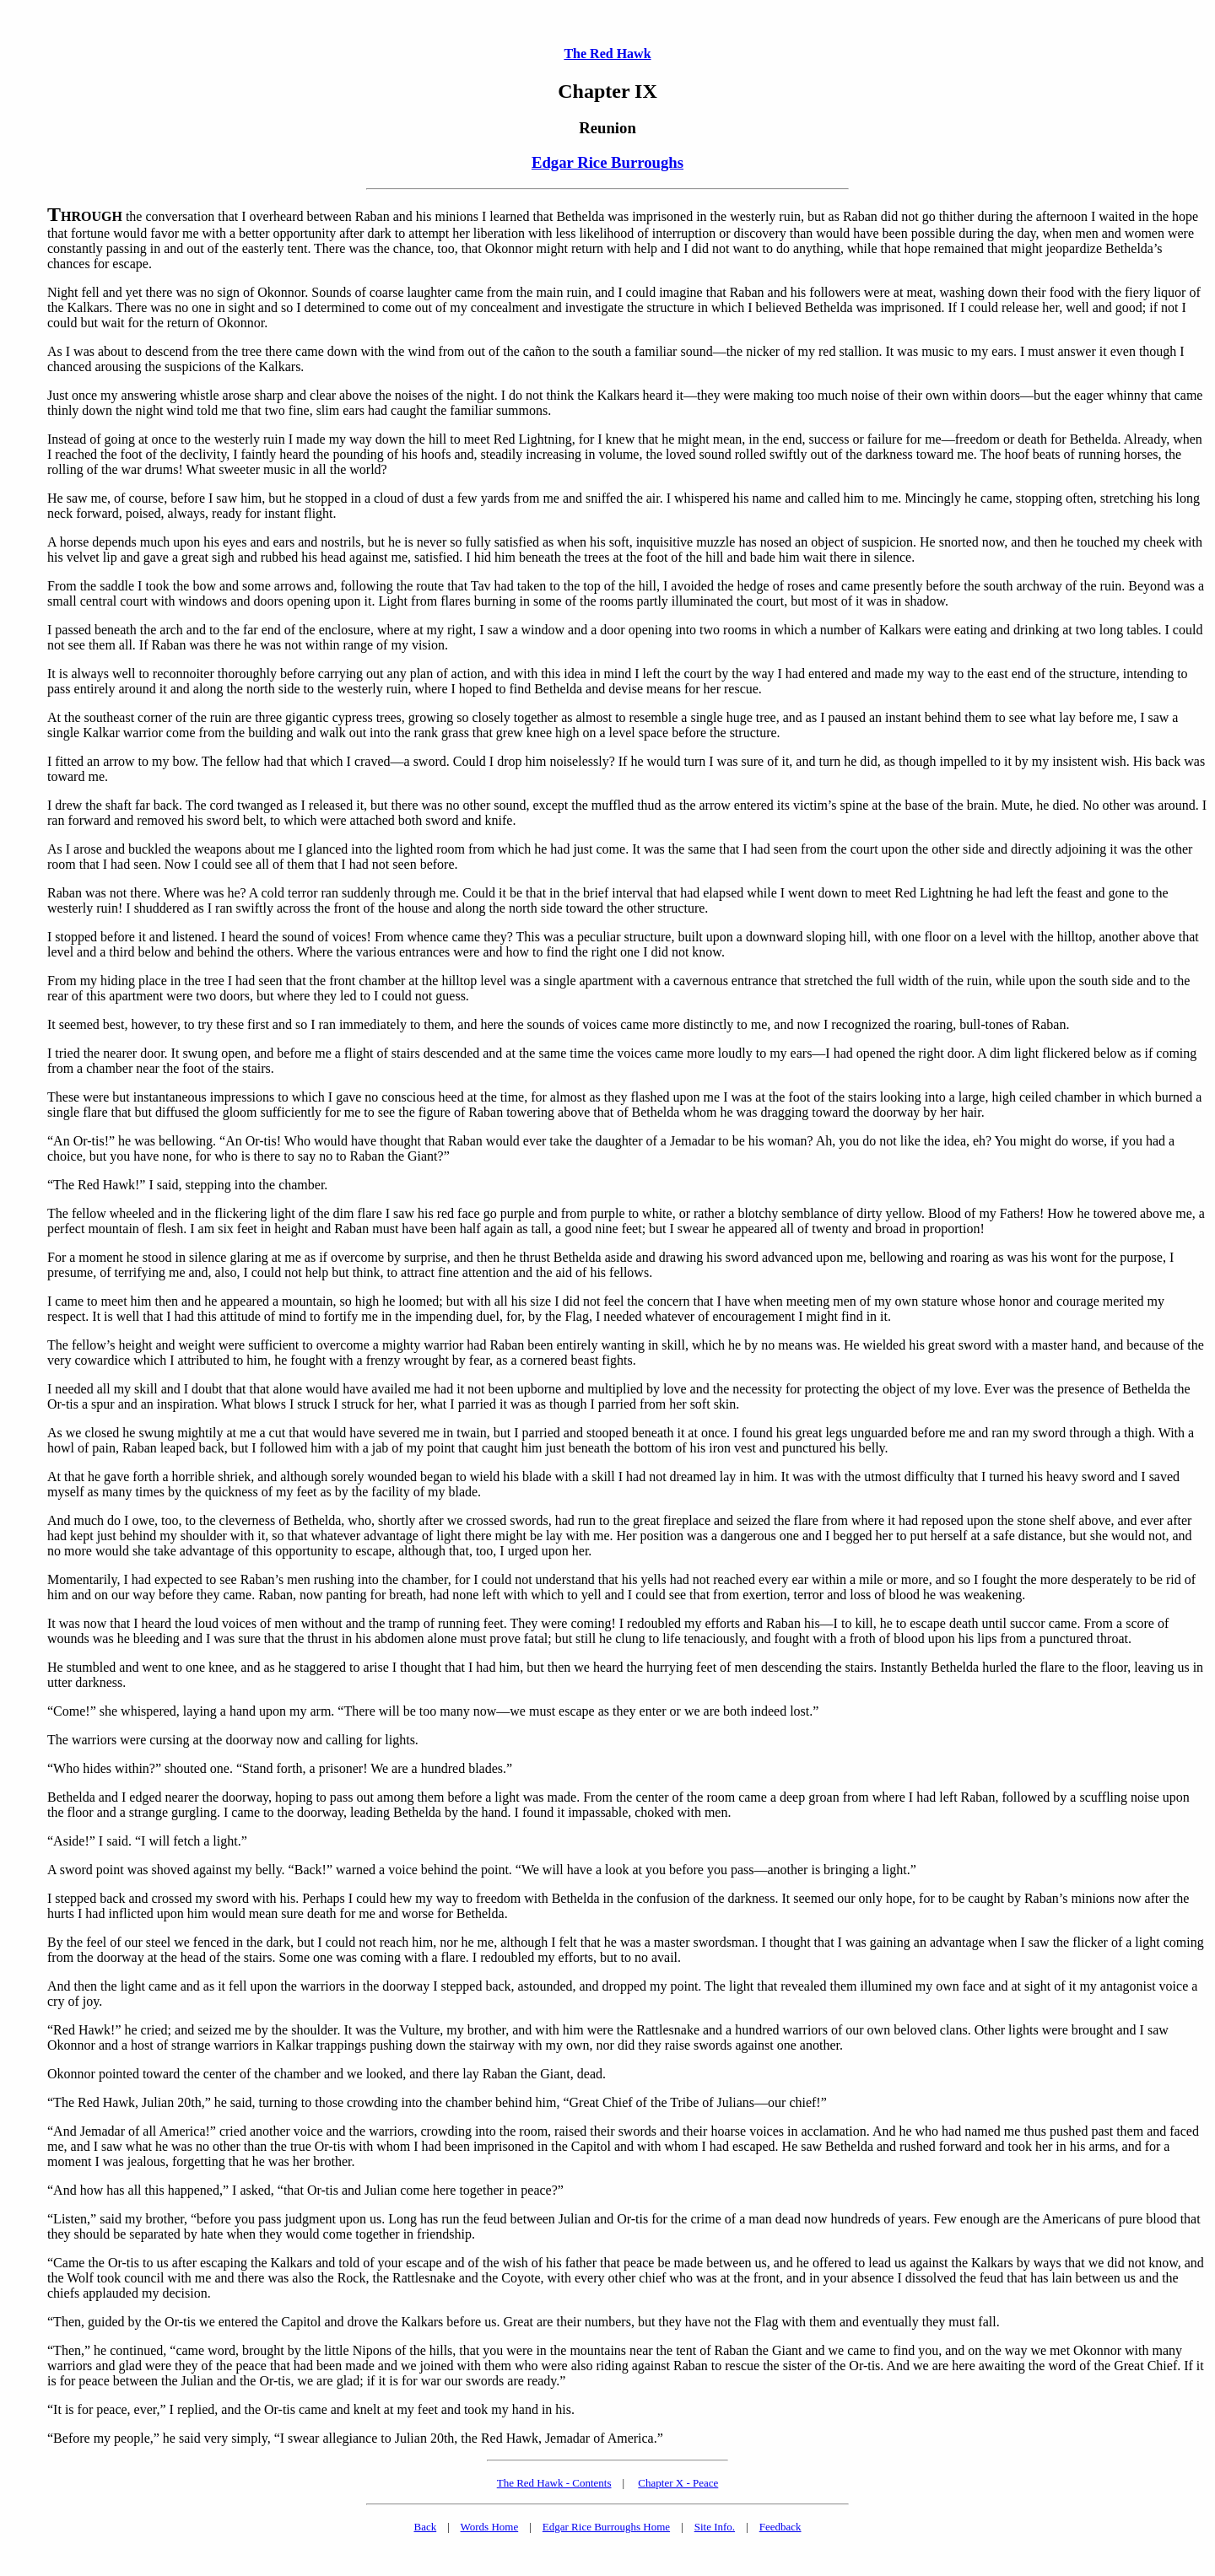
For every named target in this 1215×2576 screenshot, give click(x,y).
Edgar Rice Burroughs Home (606, 2526)
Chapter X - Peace (678, 2482)
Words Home (490, 2526)
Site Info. (714, 2526)
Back (424, 2526)
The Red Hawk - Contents (554, 2482)
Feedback (780, 2526)
